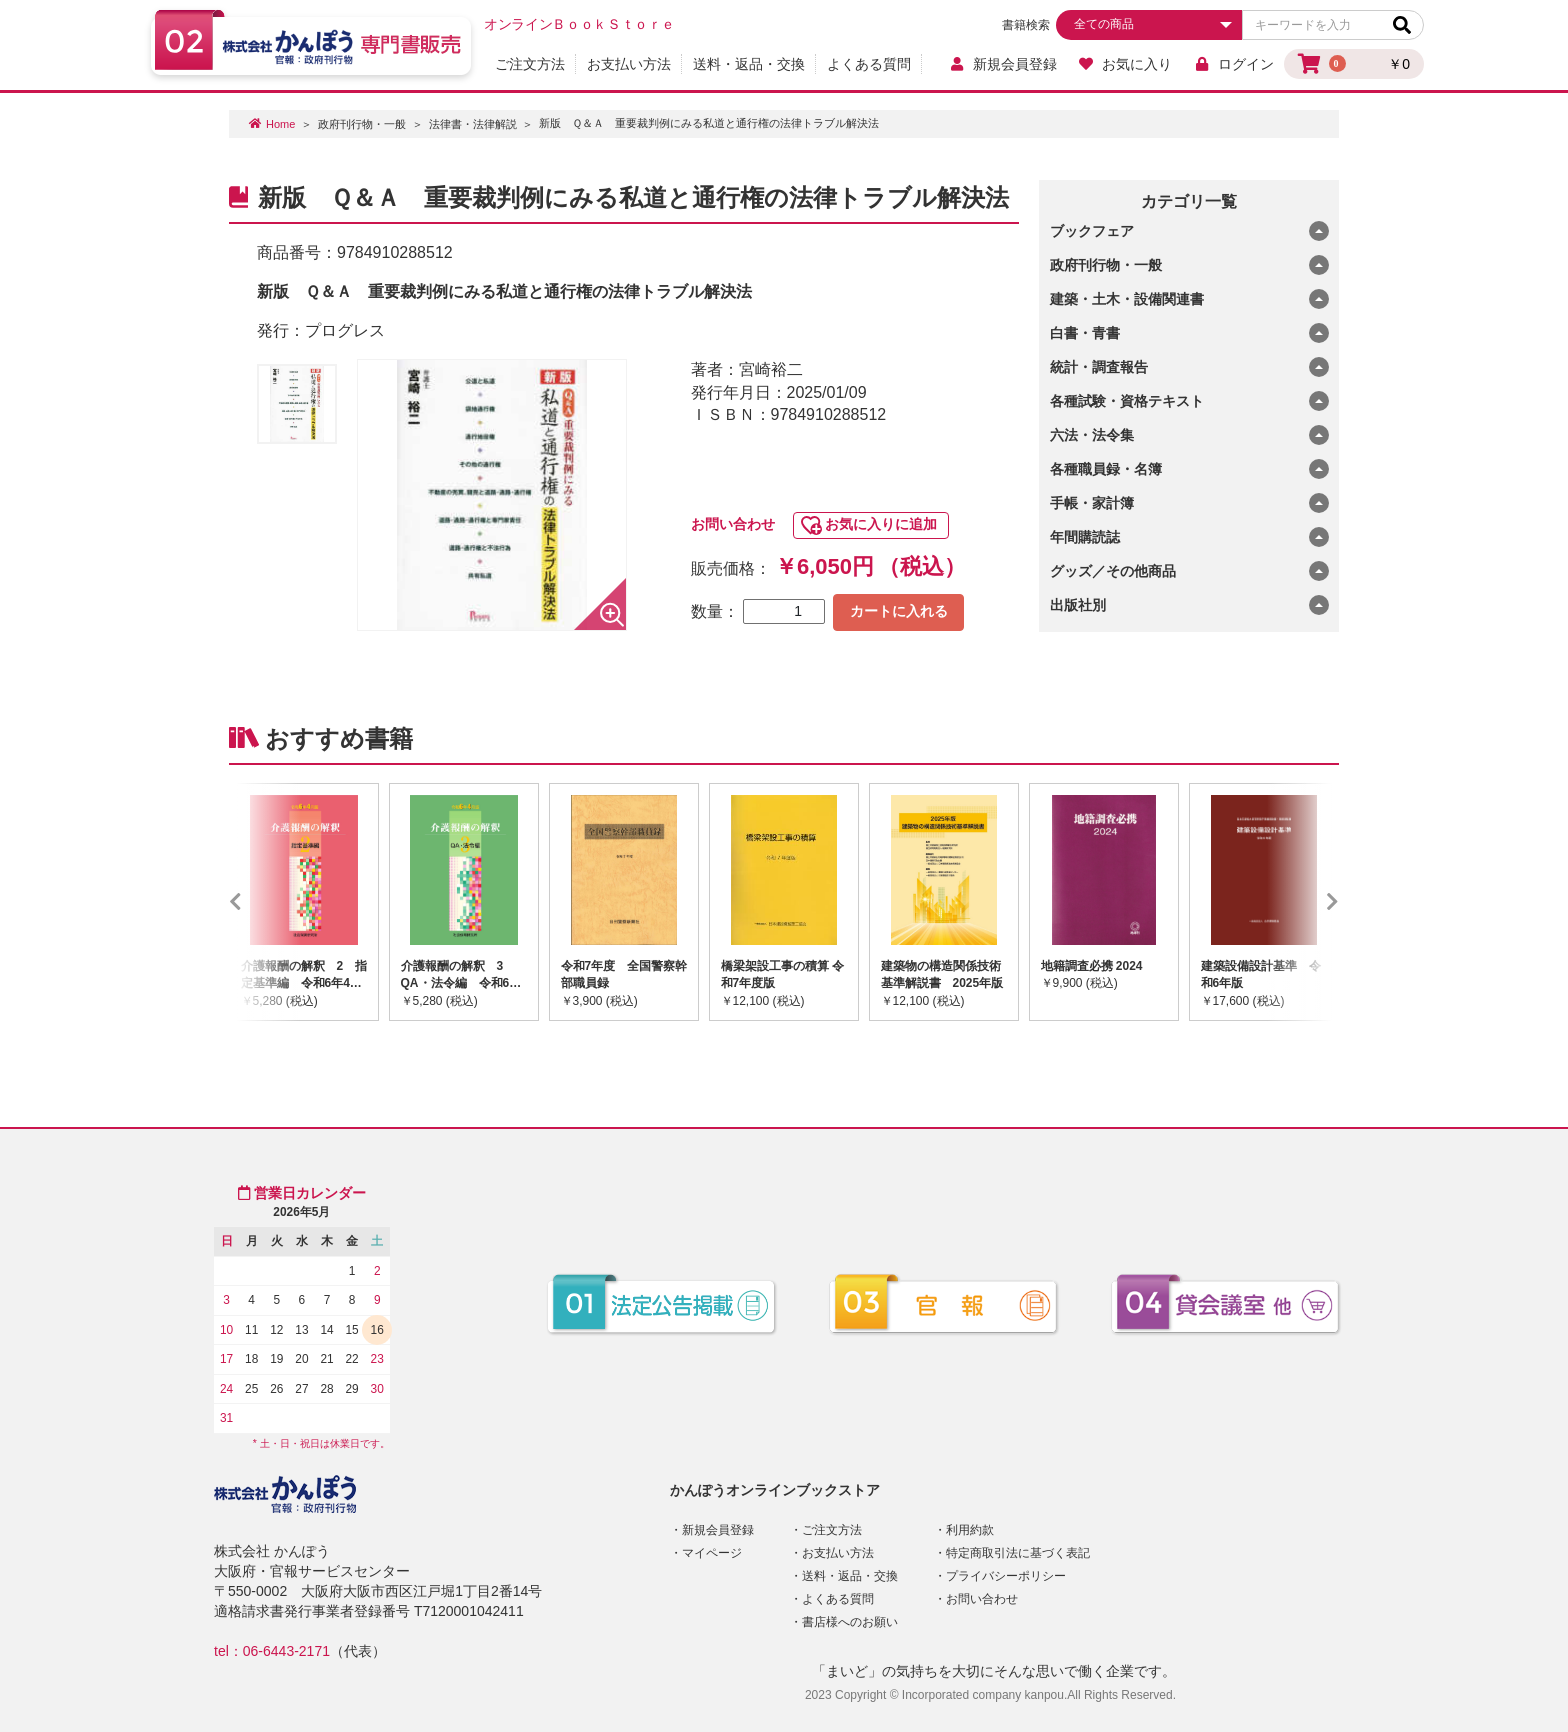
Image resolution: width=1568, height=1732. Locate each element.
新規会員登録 (1002, 64)
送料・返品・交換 (749, 64)
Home (280, 124)
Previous (265, 902)
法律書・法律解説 (473, 124)
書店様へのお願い (850, 1622)
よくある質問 (869, 64)
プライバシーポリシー (1006, 1576)
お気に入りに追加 (881, 524)
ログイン (1233, 64)
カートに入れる (899, 611)
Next (1303, 902)
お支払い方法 (629, 64)
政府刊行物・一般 (362, 124)
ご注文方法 (530, 64)
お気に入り (1125, 64)
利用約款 (970, 1530)
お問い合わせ (733, 524)
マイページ (712, 1553)
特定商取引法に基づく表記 (1018, 1553)
